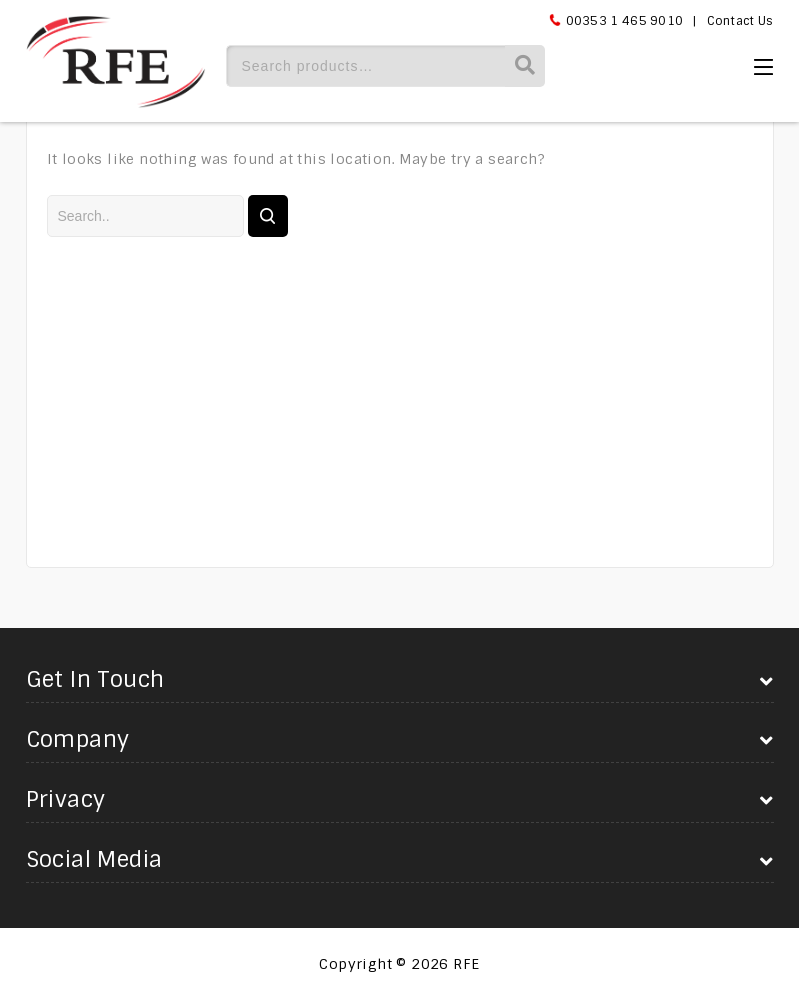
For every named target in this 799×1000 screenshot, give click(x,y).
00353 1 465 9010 (625, 21)
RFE (466, 964)
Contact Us (740, 21)
